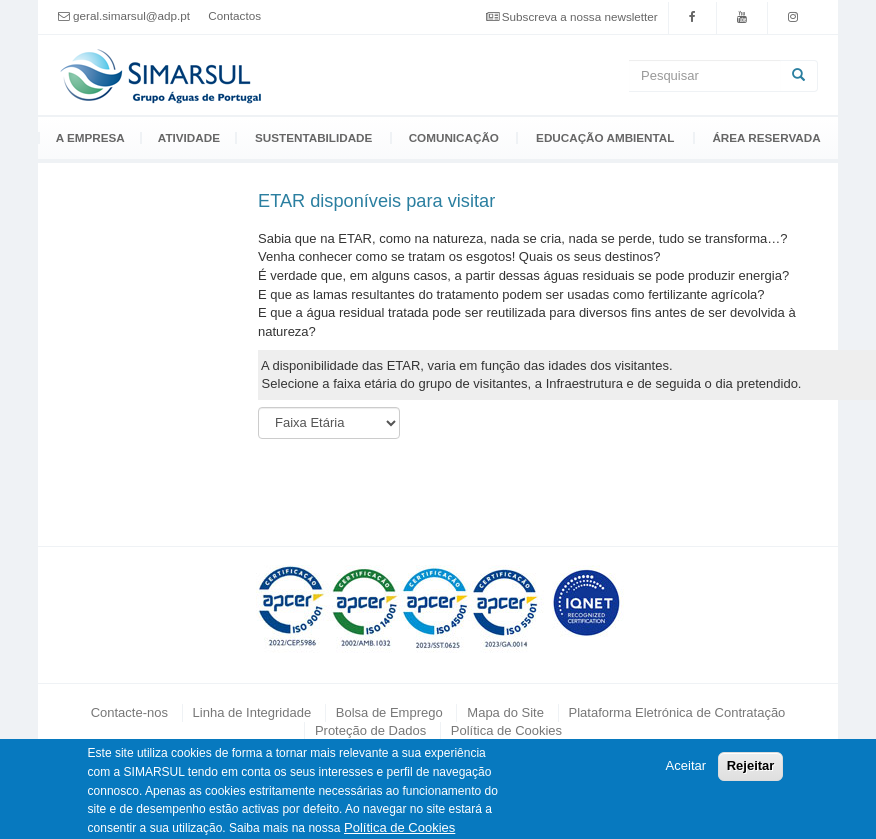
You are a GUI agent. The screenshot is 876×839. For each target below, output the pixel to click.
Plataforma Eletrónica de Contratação (677, 712)
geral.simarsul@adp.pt (131, 16)
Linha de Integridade (252, 712)
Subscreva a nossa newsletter (580, 16)
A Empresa (90, 138)
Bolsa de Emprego (389, 712)
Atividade (189, 138)
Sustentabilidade (313, 138)
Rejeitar (751, 771)
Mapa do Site (505, 712)
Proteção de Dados (370, 730)
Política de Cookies (506, 730)
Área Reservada (766, 138)
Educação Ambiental (605, 138)
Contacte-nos (129, 712)
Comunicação (454, 138)
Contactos (234, 15)
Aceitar (686, 771)
